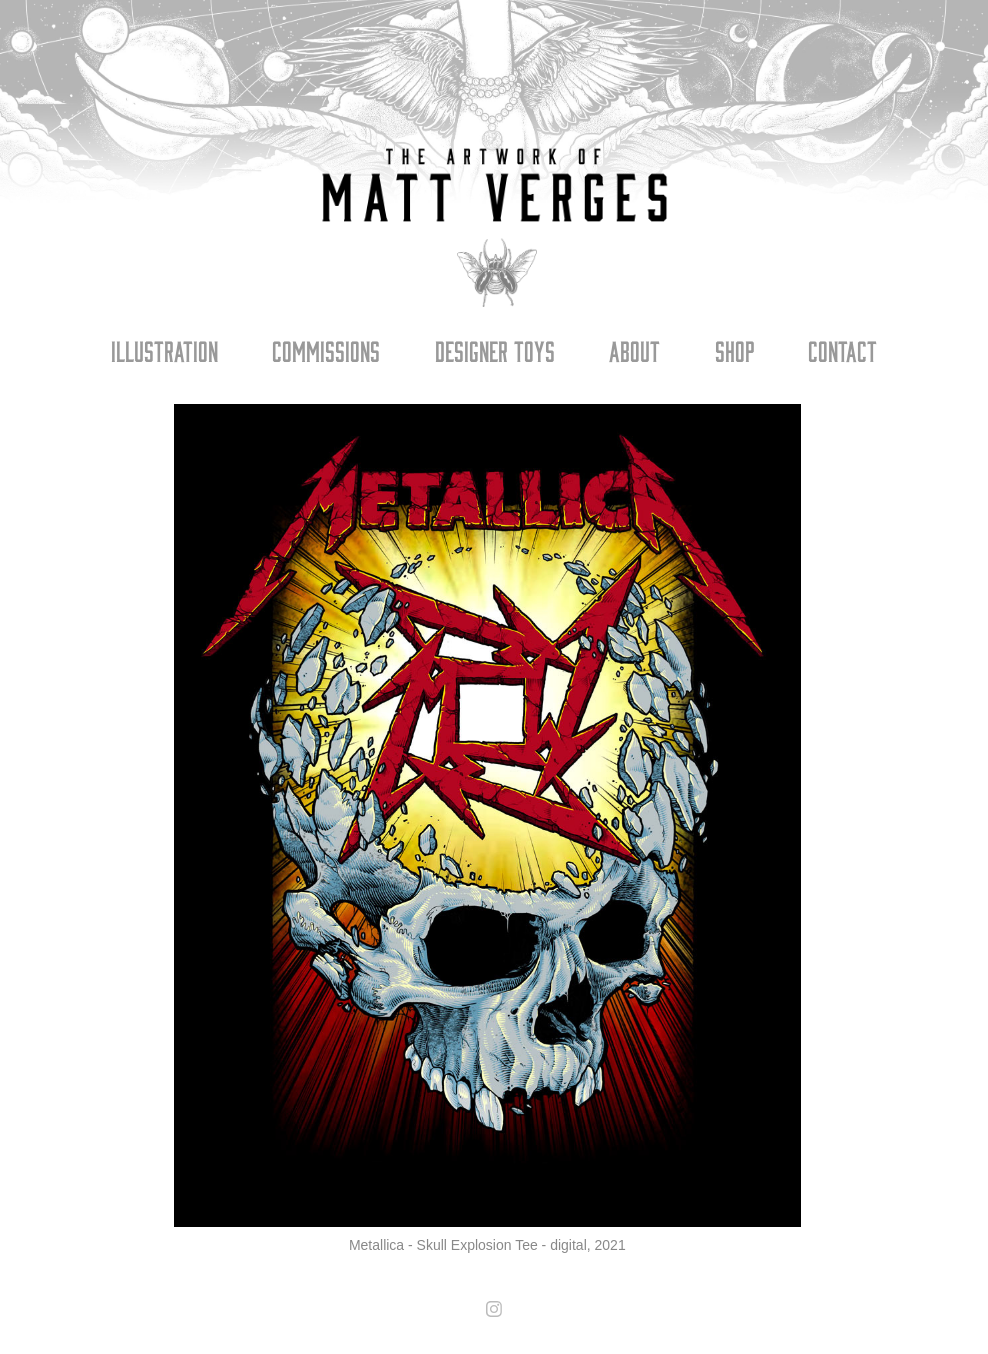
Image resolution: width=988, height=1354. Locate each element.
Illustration (164, 350)
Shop (734, 350)
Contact (842, 350)
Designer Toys (495, 350)
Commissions (326, 350)
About (634, 350)
